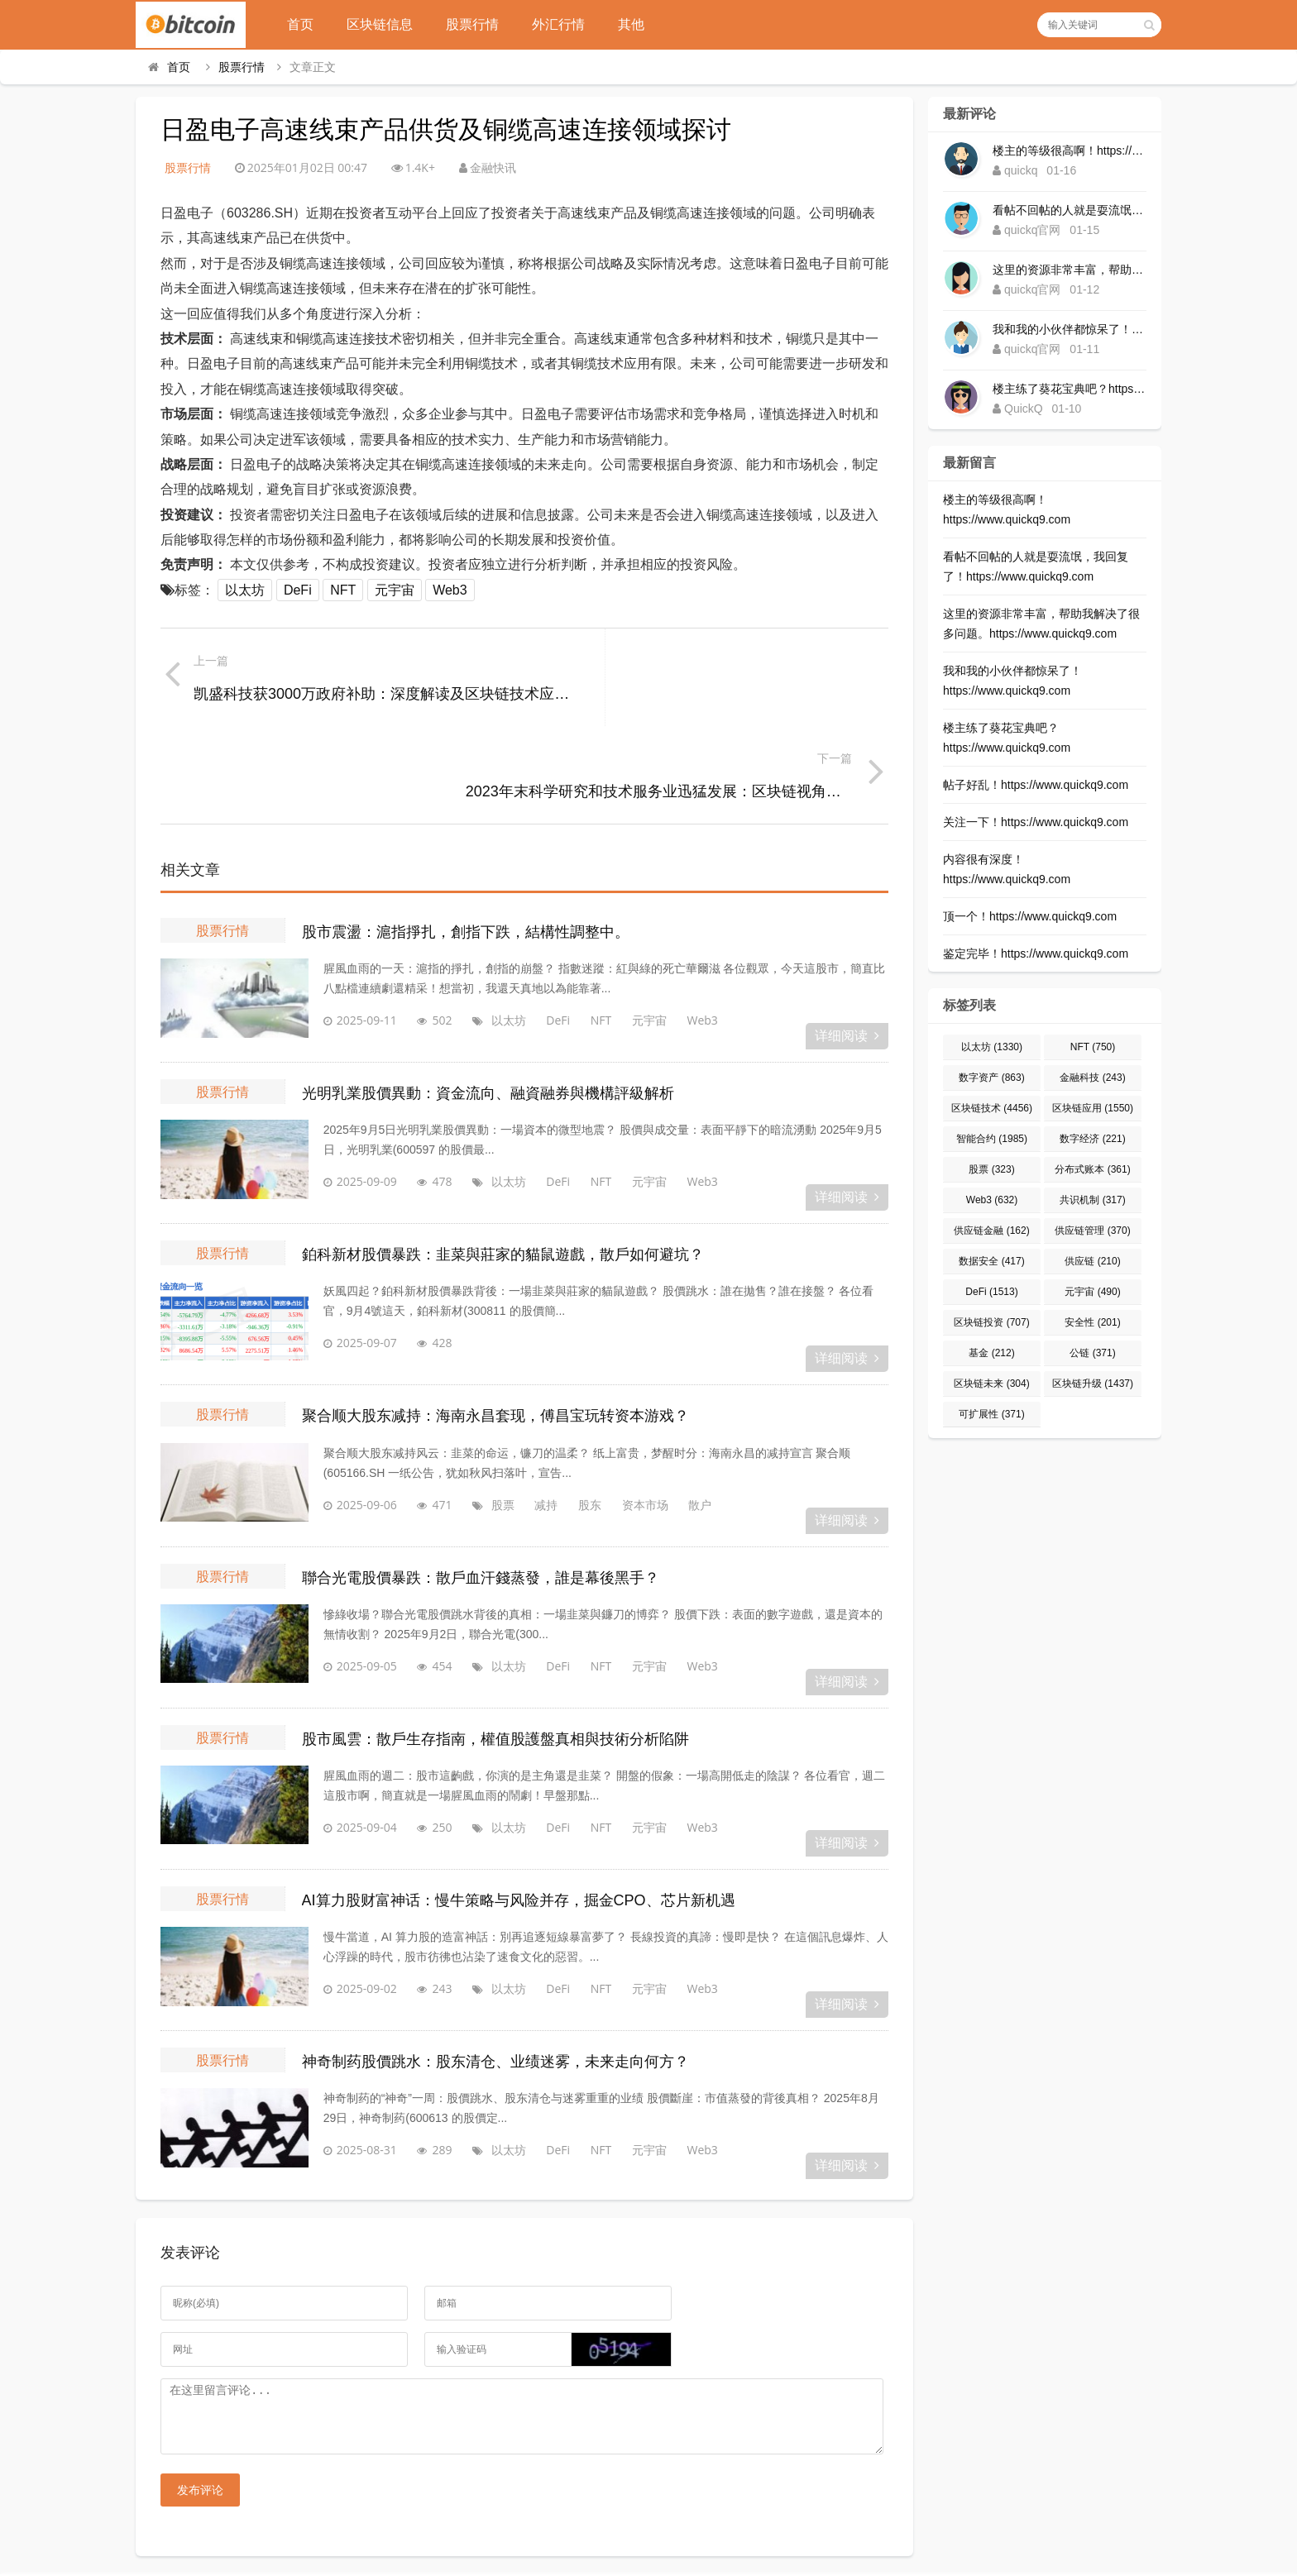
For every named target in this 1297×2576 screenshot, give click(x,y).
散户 (677, 1409)
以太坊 (245, 590)
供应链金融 (991, 1230)
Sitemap (746, 2534)
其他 (638, 24)
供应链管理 (1092, 1230)
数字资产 (991, 1077)
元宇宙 (394, 590)
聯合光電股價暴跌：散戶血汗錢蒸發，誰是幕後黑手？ (480, 1482)
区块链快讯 (648, 2512)
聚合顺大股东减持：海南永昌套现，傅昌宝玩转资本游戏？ (495, 1320)
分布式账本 (1092, 1169)
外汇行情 (564, 24)
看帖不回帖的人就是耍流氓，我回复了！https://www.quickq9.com (1069, 210)
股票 (480, 1409)
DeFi (298, 590)
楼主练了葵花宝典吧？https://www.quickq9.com (1069, 388)
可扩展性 (991, 1414)
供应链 (1092, 1261)
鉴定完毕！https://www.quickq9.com (1035, 953)
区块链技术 (991, 1108)
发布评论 (200, 2407)
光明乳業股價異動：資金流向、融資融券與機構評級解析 (488, 997)
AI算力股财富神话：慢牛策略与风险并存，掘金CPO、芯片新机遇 (518, 1804)
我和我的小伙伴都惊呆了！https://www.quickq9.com (1069, 329)
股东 (567, 1409)
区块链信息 (386, 24)
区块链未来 (991, 1383)
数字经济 (1092, 1139)
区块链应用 (1092, 1108)
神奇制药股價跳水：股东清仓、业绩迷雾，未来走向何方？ (495, 1966)
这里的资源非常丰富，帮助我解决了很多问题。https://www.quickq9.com (1069, 269)
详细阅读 (847, 940)
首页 (307, 24)
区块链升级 (1092, 1383)
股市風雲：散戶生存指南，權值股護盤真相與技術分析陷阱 (495, 1643)
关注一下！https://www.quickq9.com (1035, 822)
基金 (991, 1353)
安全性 (1092, 1322)
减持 (523, 1409)
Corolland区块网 (648, 2555)
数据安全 (991, 1261)
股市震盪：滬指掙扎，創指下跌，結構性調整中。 (465, 836)
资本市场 (623, 1409)
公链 (1092, 1353)
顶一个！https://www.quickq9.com (1030, 916)
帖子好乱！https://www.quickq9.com (1035, 784)
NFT (343, 590)
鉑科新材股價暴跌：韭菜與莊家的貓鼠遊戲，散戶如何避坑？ (503, 1159)
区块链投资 (991, 1322)
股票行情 (478, 24)
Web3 (450, 590)
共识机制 (1092, 1200)
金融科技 (1092, 1077)
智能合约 (991, 1139)
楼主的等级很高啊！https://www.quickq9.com (1069, 150)
